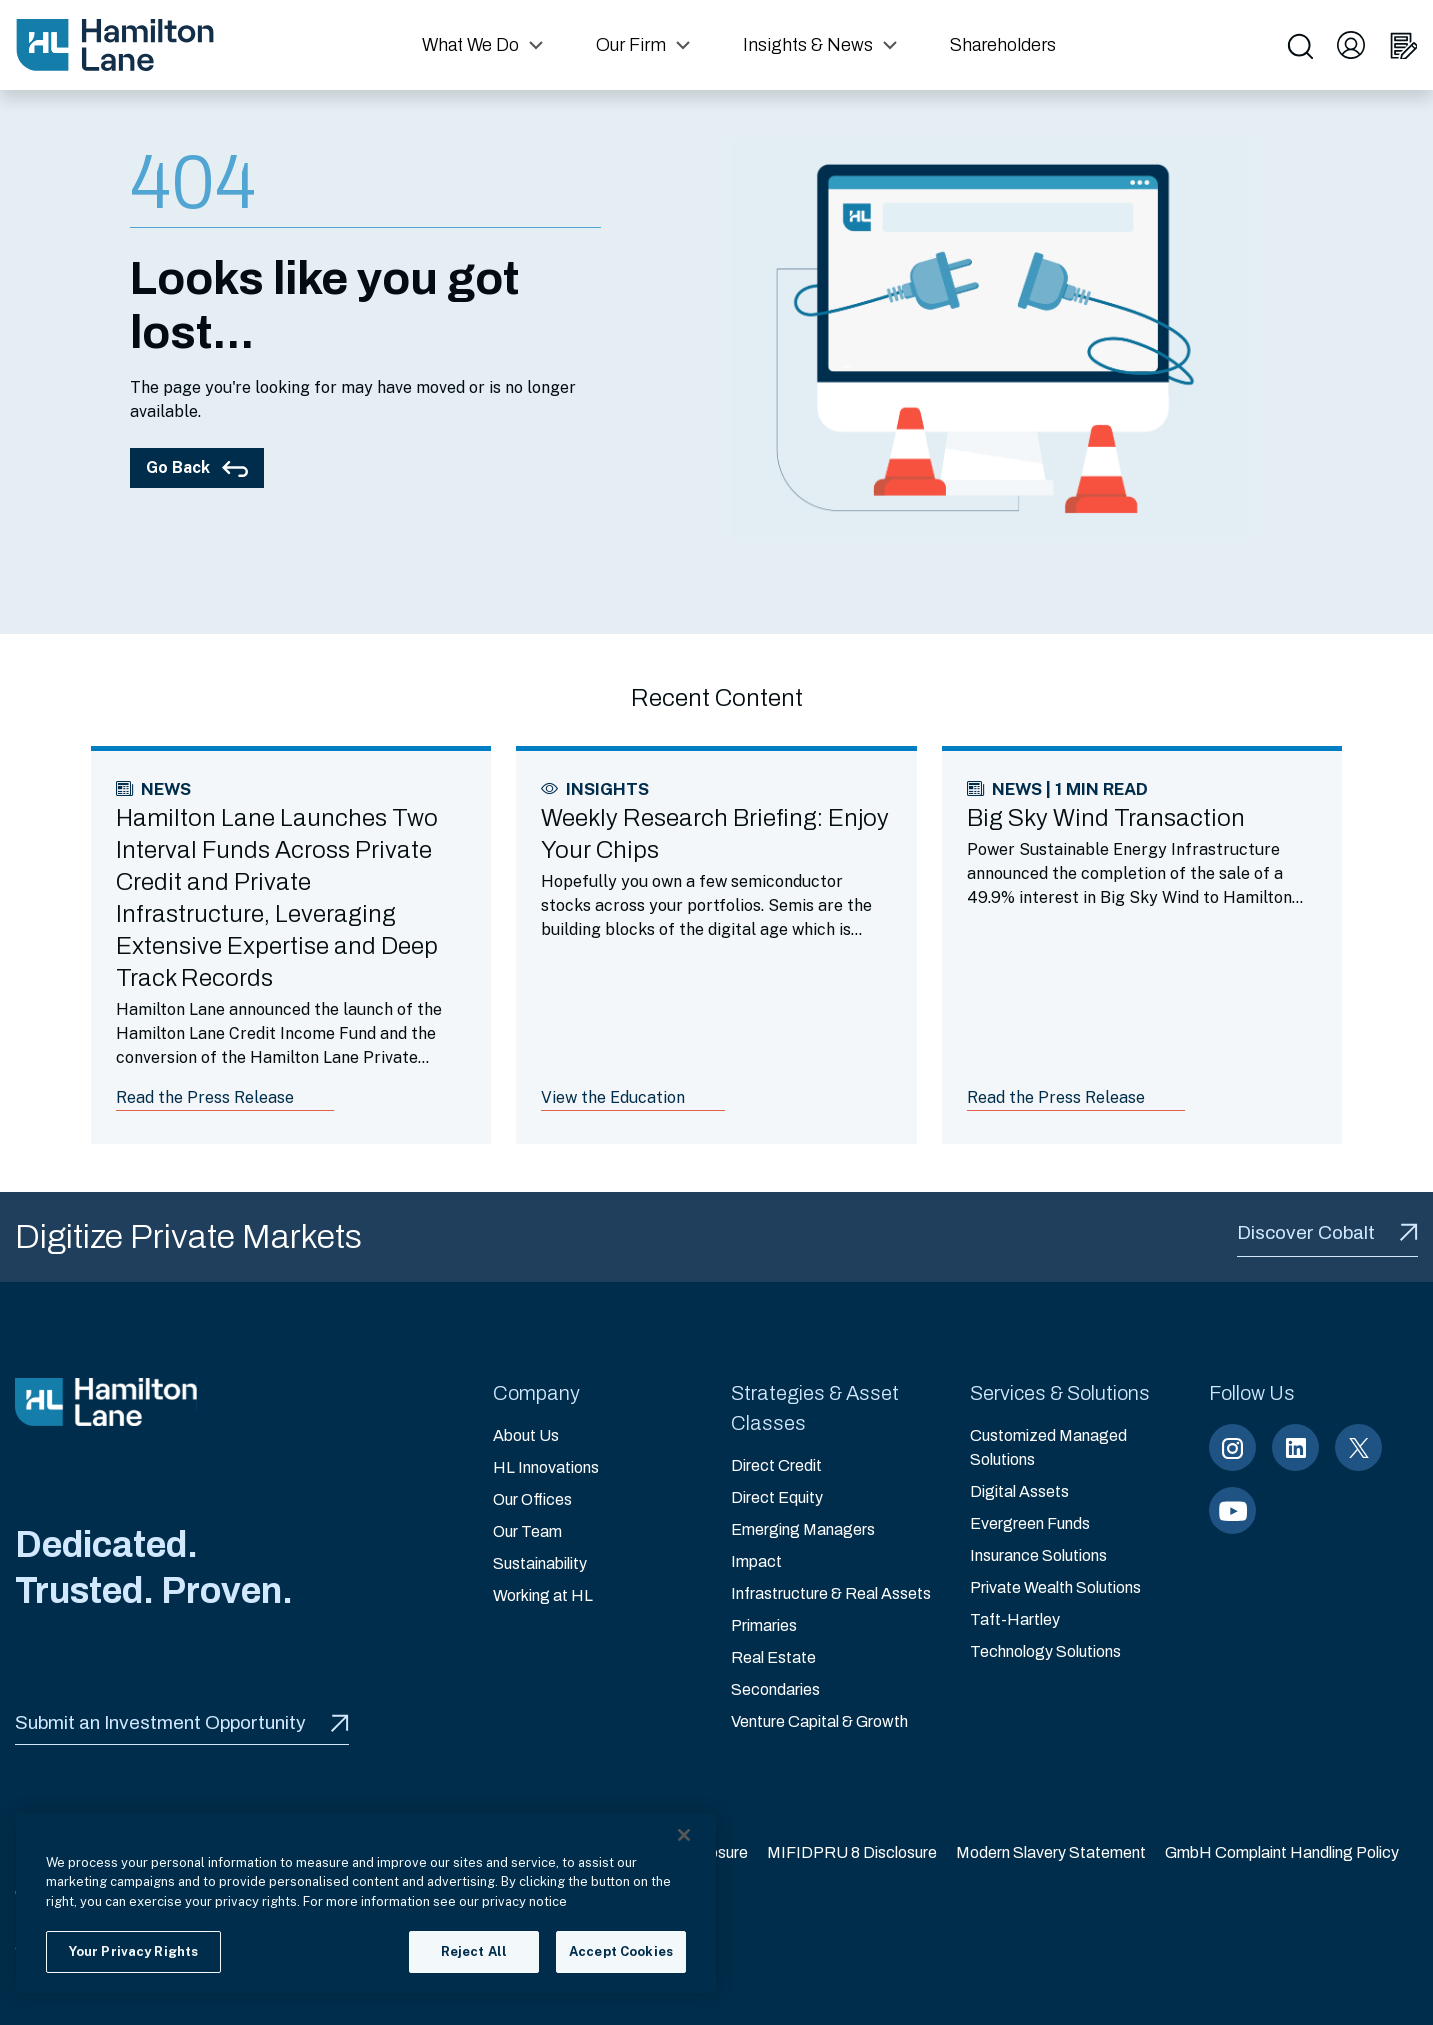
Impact (756, 1561)
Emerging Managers (803, 1529)
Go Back (197, 467)
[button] (485, 45)
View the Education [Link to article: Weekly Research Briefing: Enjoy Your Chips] (613, 1097)
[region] (366, 1903)
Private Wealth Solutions (1055, 1587)
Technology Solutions (1045, 1651)
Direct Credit (776, 1465)
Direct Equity (777, 1497)
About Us (526, 1435)
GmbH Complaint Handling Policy (1282, 1852)
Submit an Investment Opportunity (182, 1722)
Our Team (527, 1531)
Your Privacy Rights (133, 1951)
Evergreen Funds (1030, 1523)
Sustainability (540, 1563)
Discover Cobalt (1327, 1232)
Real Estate (773, 1657)
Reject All (474, 1951)
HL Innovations (546, 1467)
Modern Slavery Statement (1051, 1852)
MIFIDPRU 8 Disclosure (852, 1852)
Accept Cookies (621, 1951)
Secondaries (775, 1689)
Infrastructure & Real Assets (831, 1593)
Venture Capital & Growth (819, 1721)
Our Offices (532, 1499)
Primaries (764, 1625)
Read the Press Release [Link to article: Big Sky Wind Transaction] (1056, 1097)
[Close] (684, 1835)
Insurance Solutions (1038, 1555)
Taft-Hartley (1015, 1619)
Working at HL (543, 1595)
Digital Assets (1019, 1491)
